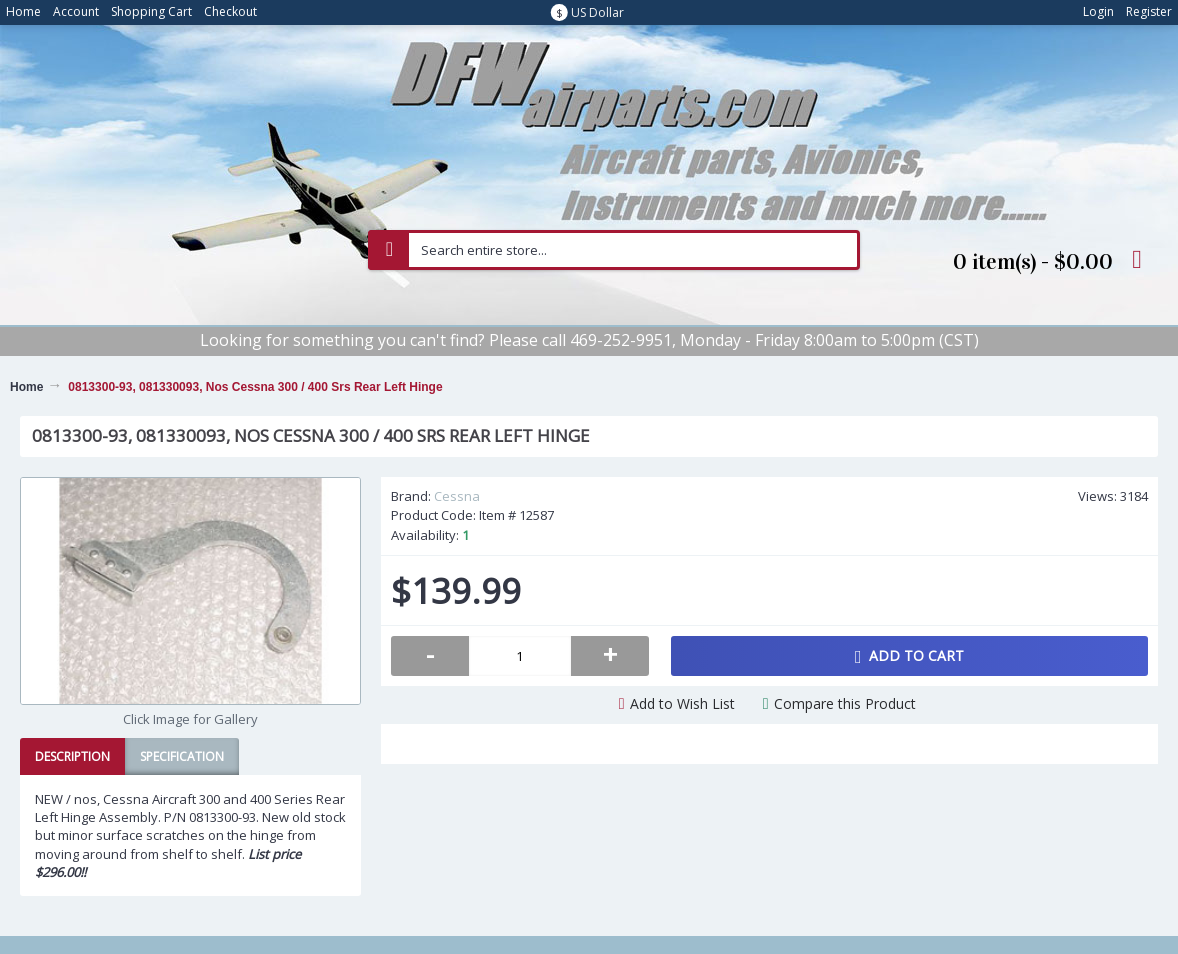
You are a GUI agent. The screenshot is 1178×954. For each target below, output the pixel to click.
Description (72, 756)
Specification (182, 756)
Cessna (457, 496)
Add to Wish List (682, 703)
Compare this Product (845, 703)
